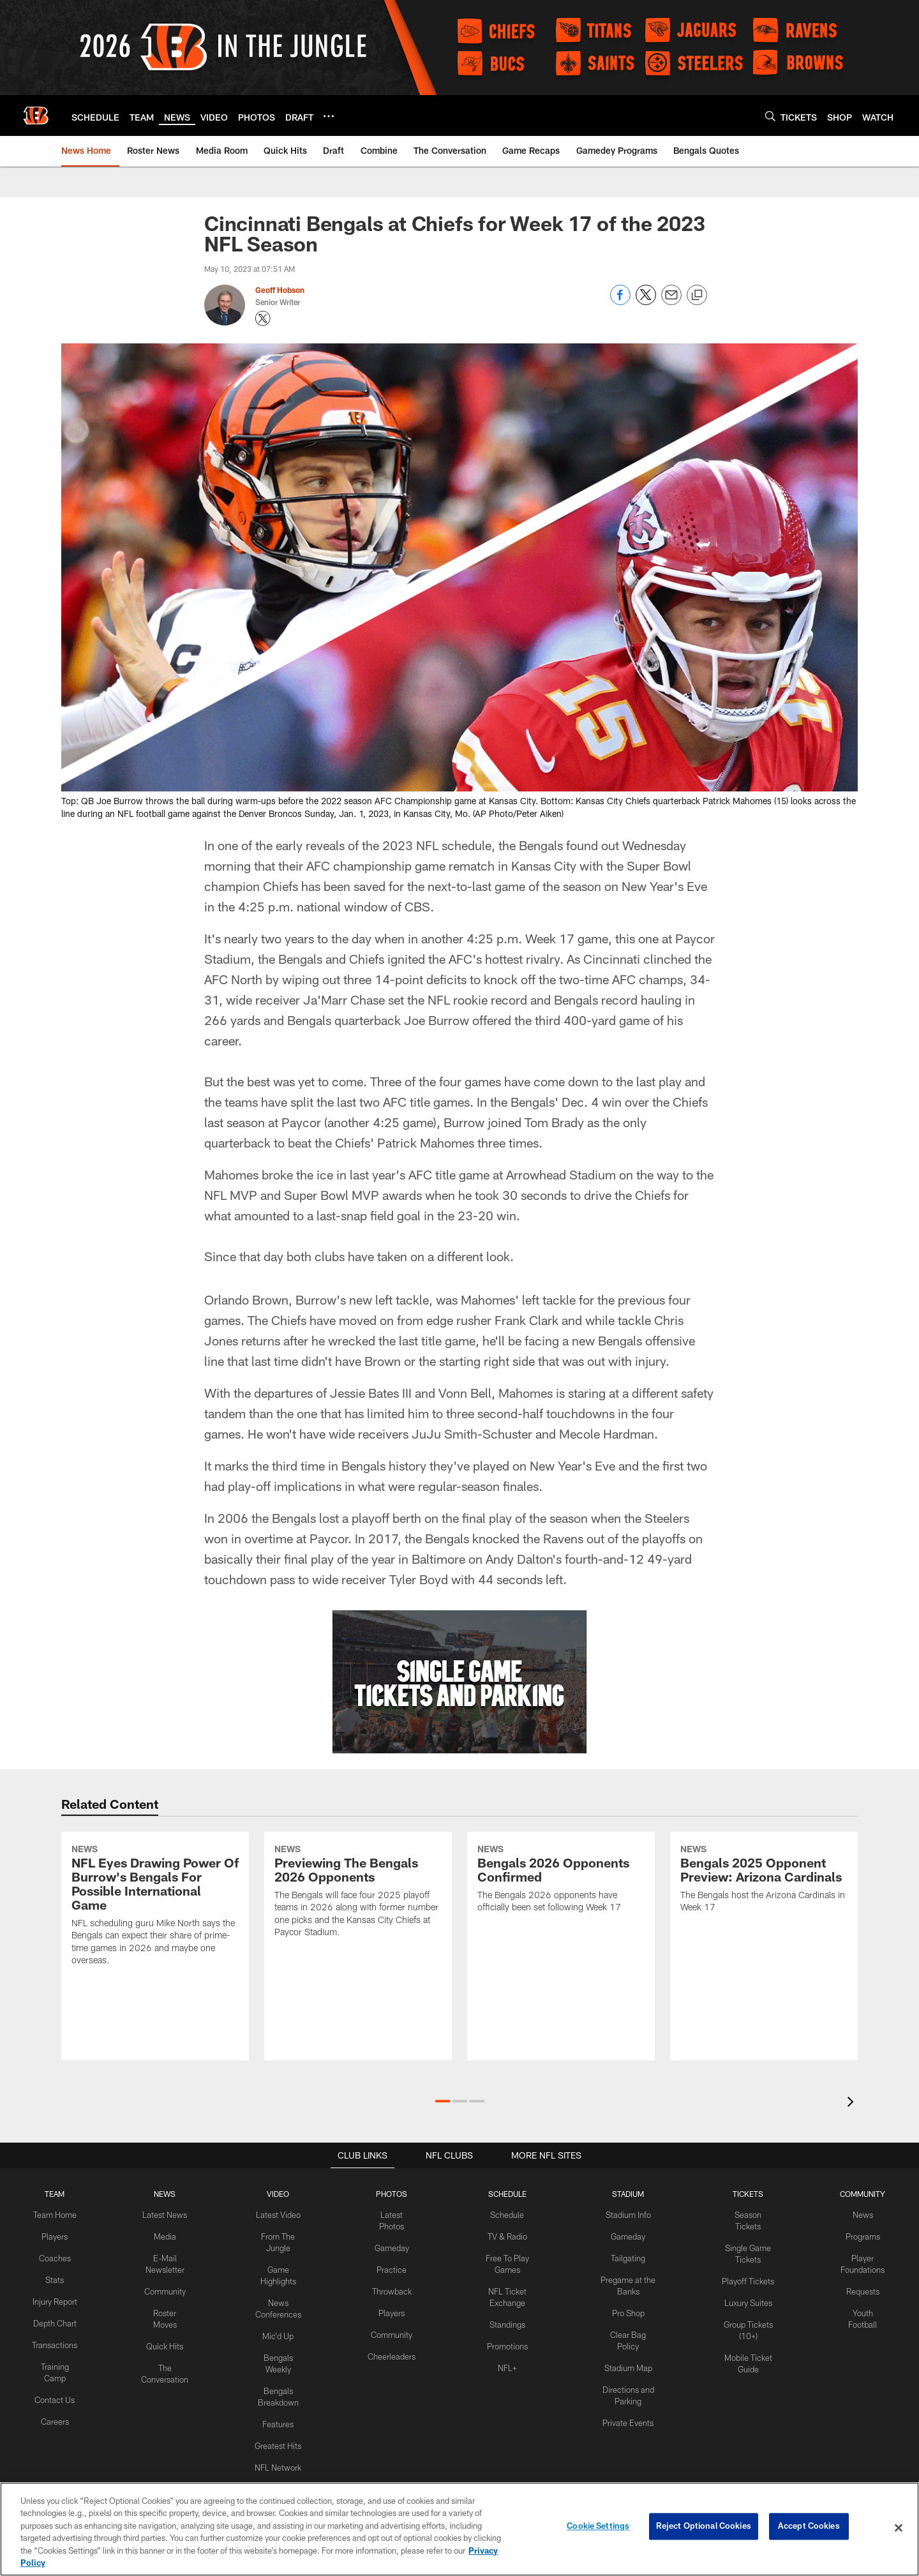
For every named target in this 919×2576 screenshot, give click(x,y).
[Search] (770, 115)
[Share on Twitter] (646, 301)
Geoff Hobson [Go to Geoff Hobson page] (279, 289)
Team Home (53, 2214)
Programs (862, 2235)
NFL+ (501, 2361)
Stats (54, 2277)
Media (162, 2235)
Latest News (162, 2214)
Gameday (387, 2246)
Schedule (502, 2214)
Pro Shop (623, 2309)
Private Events (623, 2403)
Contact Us (53, 2403)
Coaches (54, 2256)
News (862, 2214)
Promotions (501, 2340)
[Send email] (671, 301)
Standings (501, 2320)
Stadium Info (623, 2214)
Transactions (53, 2350)
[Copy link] (697, 295)
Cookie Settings (598, 2527)
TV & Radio (501, 2235)
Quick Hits (162, 2340)
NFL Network (275, 2456)
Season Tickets (745, 2214)
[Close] (899, 2528)
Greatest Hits (275, 2435)
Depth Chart (54, 2330)
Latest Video (276, 2214)
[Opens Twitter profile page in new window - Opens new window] (263, 318)
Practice (387, 2267)
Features (275, 2414)
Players (53, 2235)
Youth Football (861, 2309)
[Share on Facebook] (620, 301)
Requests (862, 2288)
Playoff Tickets (745, 2267)
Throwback (388, 2288)
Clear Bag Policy (623, 2330)
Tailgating (623, 2256)
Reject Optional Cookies (703, 2527)
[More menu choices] (329, 116)
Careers (54, 2424)
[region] (459, 2529)
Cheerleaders (388, 2350)
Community (162, 2288)
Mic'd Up (275, 2330)
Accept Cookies (809, 2527)
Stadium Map (623, 2350)
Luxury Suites (745, 2288)
